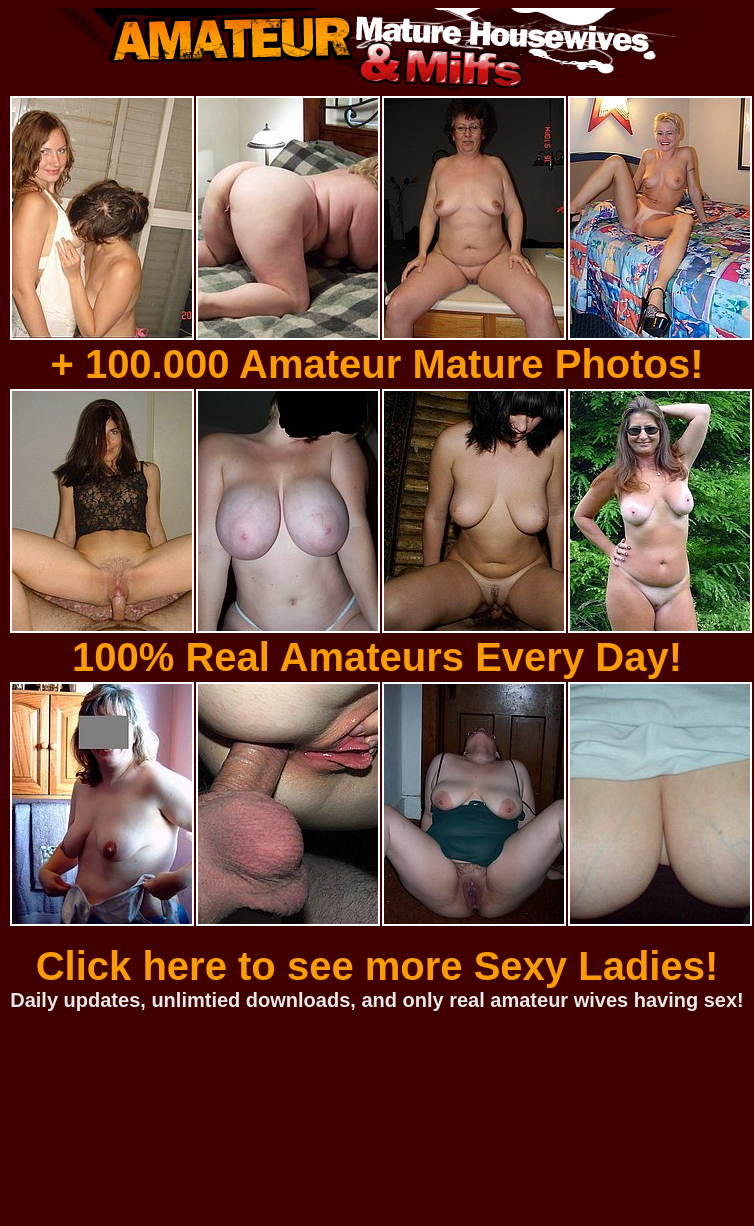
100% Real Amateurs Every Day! (377, 657)
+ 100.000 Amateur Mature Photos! (376, 364)
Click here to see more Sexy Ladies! (377, 966)
